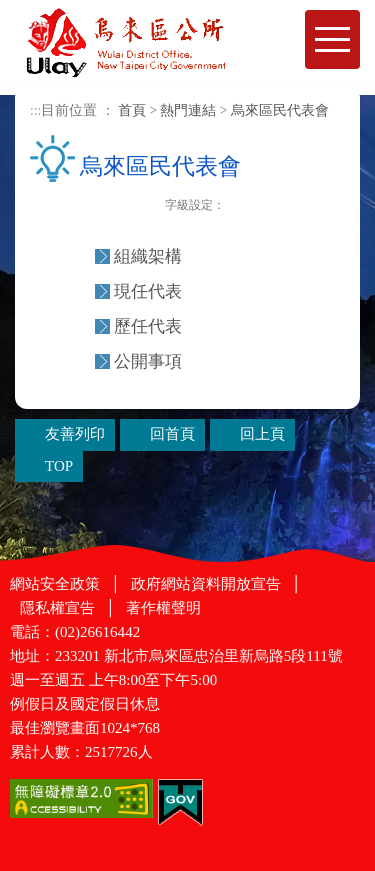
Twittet (131, 206)
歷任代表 (148, 326)
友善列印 (152, 206)
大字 (282, 207)
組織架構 (148, 256)
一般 (260, 207)
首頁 (132, 110)
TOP (59, 466)
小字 (238, 207)
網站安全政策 (55, 584)
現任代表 (148, 291)
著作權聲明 (163, 608)
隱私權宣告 (57, 608)
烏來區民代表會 (280, 110)
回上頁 (262, 434)
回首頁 (172, 434)
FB (89, 206)
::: (35, 110)
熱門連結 (188, 110)
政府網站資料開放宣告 (206, 584)
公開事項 (148, 361)
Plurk (110, 206)
